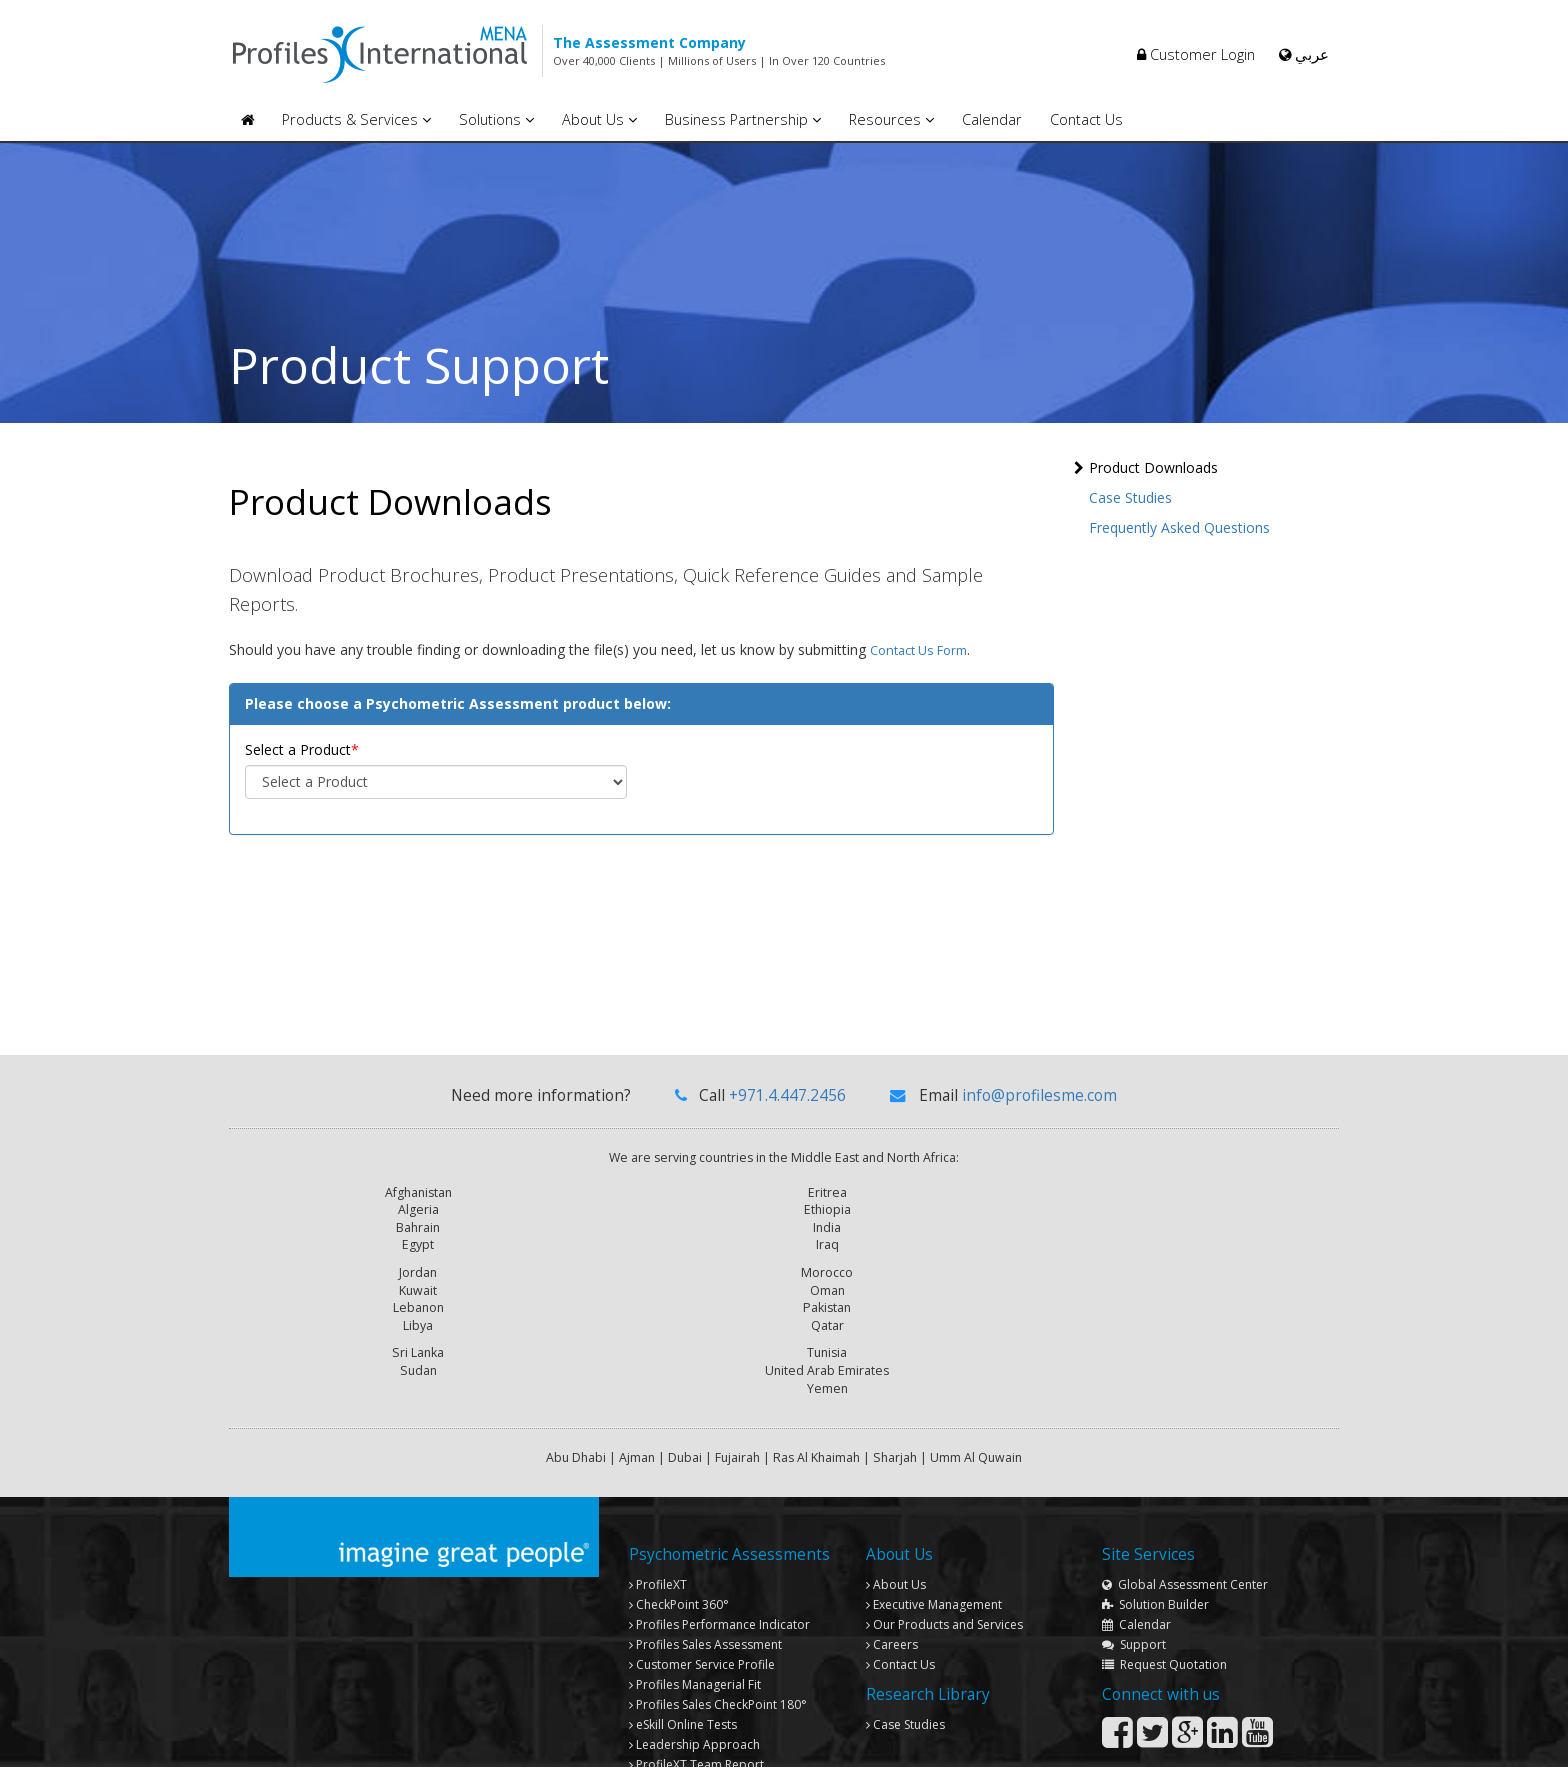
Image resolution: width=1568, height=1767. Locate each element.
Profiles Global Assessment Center (730, 1650)
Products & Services (356, 119)
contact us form (918, 659)
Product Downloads (1153, 467)
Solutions (496, 119)
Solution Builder (1155, 1470)
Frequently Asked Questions (1179, 527)
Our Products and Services (944, 1490)
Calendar (992, 119)
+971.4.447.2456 (787, 1104)
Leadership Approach (694, 1610)
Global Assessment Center (1185, 1450)
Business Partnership (743, 119)
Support (1134, 1510)
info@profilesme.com (1039, 1104)
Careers (892, 1510)
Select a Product (298, 758)
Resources (891, 119)
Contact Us (1086, 119)
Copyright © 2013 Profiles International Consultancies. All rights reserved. (796, 1740)
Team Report (696, 1630)
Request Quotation (1164, 1530)
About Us (599, 119)
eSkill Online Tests (683, 1590)
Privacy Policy (1293, 1740)
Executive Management (934, 1470)
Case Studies (1130, 497)
